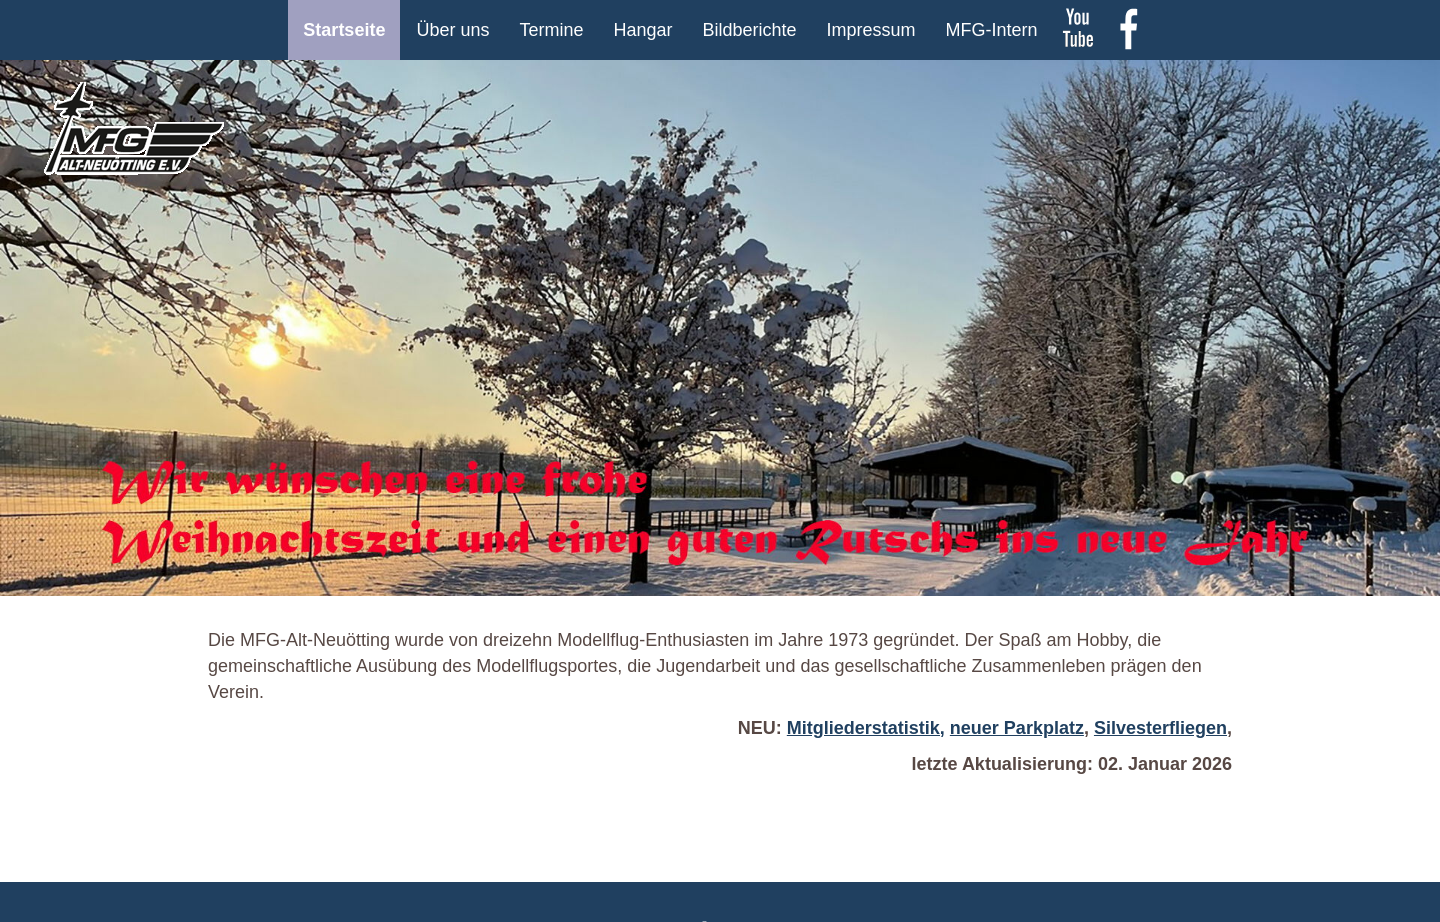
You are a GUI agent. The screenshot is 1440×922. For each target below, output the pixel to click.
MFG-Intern (992, 30)
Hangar (642, 30)
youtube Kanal (1078, 30)
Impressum (871, 30)
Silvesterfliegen (1160, 728)
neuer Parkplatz (1017, 728)
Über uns (452, 30)
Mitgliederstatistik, (866, 728)
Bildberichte (750, 30)
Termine (551, 30)
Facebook (1128, 30)
